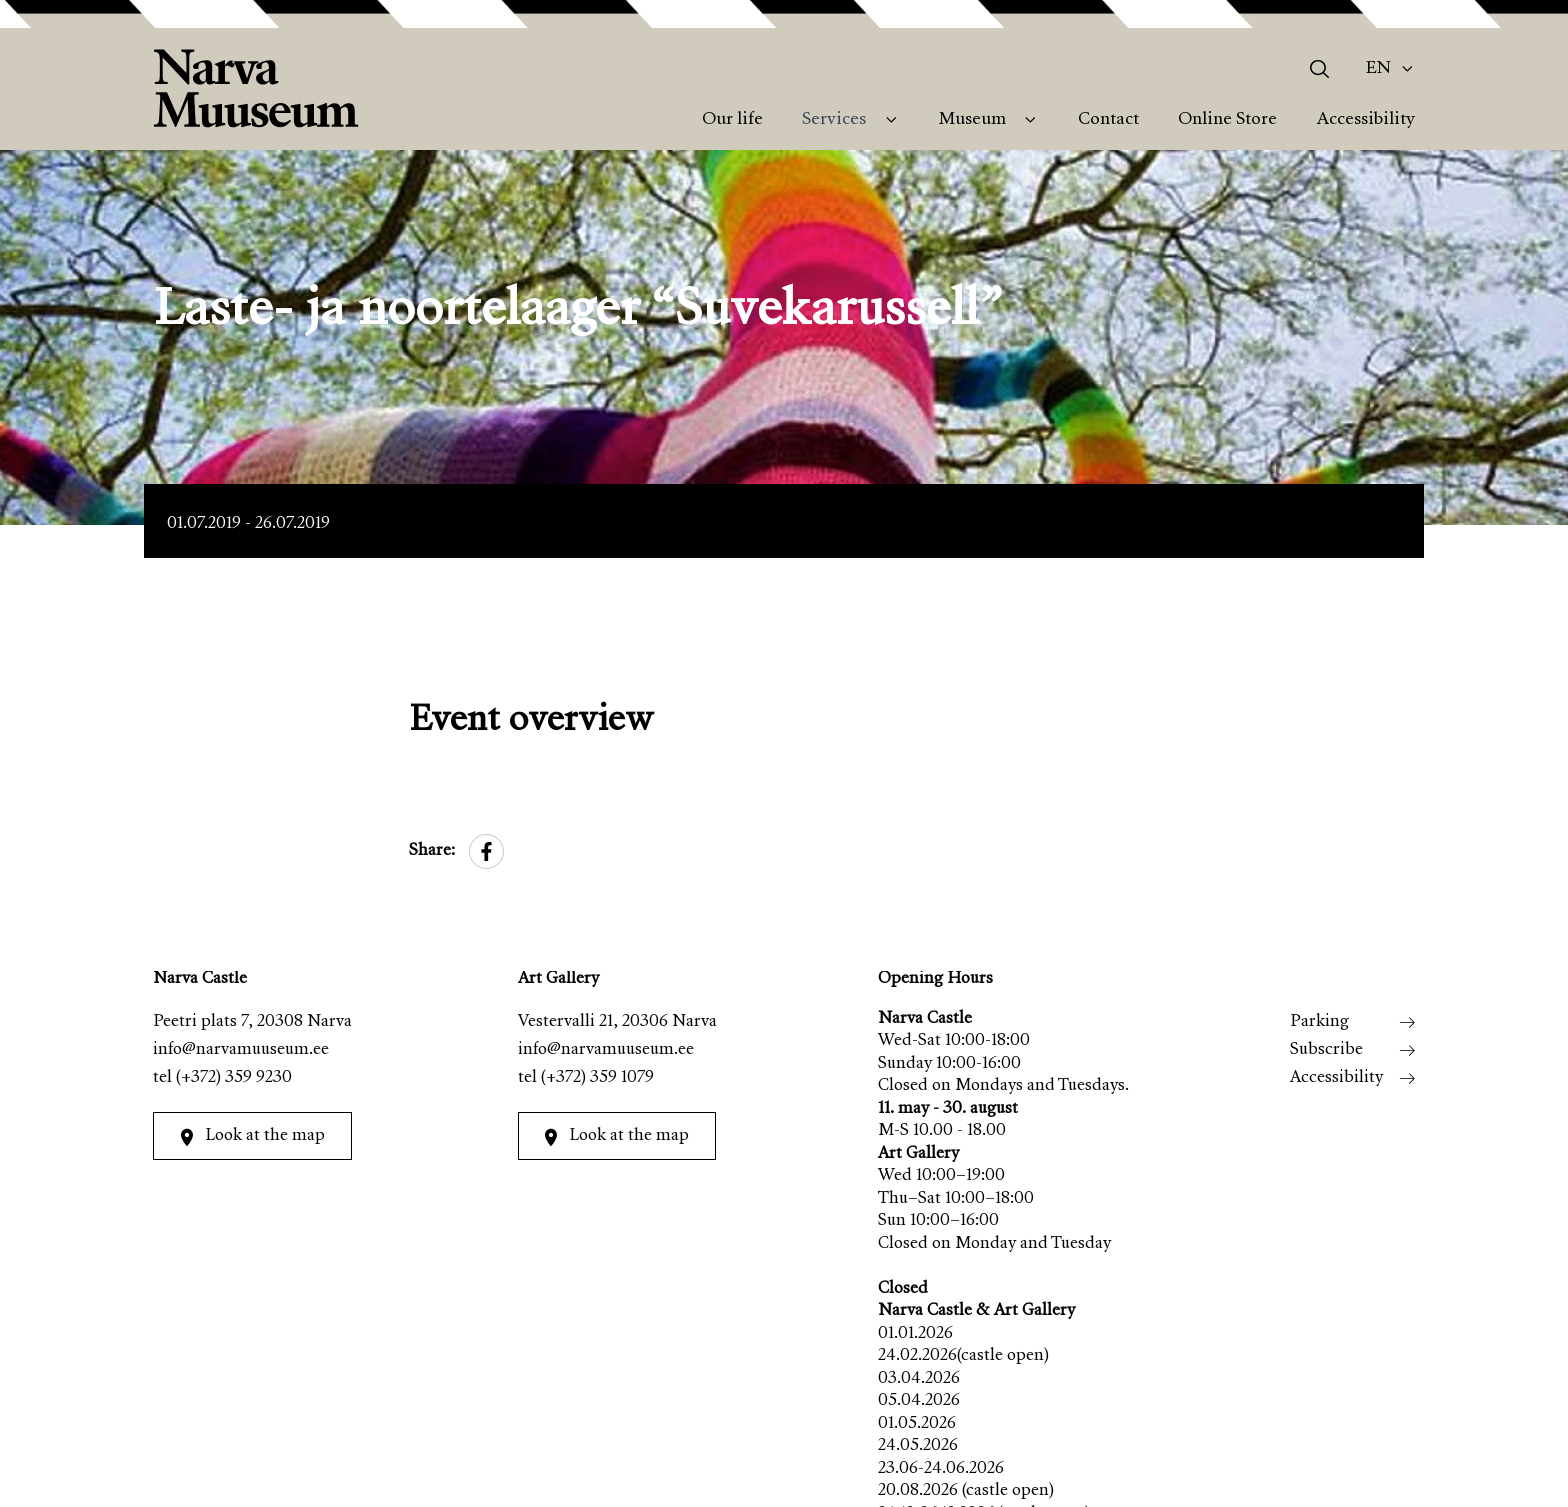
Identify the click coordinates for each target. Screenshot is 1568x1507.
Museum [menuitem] (972, 120)
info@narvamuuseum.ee (241, 1050)
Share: (432, 851)
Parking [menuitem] (1319, 1022)
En (1378, 69)
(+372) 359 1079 (597, 1078)
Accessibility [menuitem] (1366, 120)
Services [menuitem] (834, 120)
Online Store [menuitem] (1227, 120)
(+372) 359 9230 (234, 1078)
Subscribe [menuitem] (1326, 1050)
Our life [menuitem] (732, 120)
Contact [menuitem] (1108, 120)
